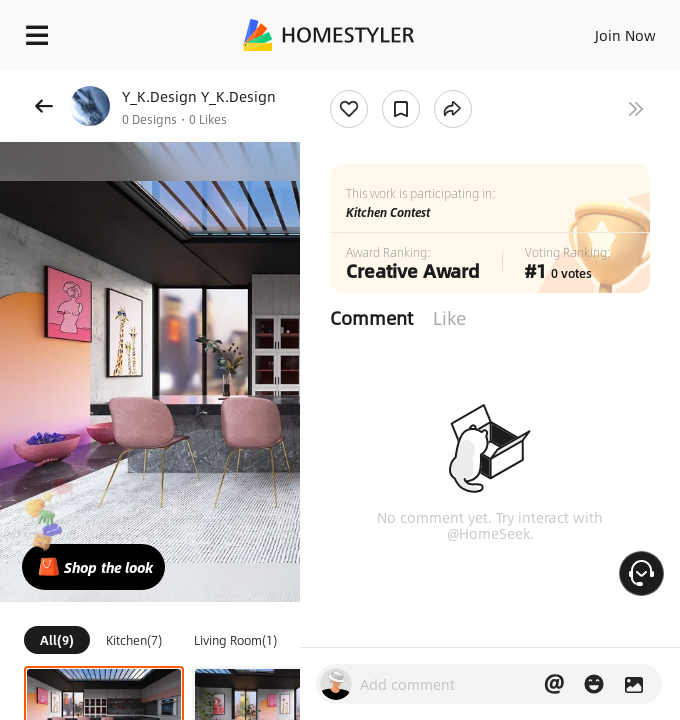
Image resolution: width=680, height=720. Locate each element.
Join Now (625, 35)
